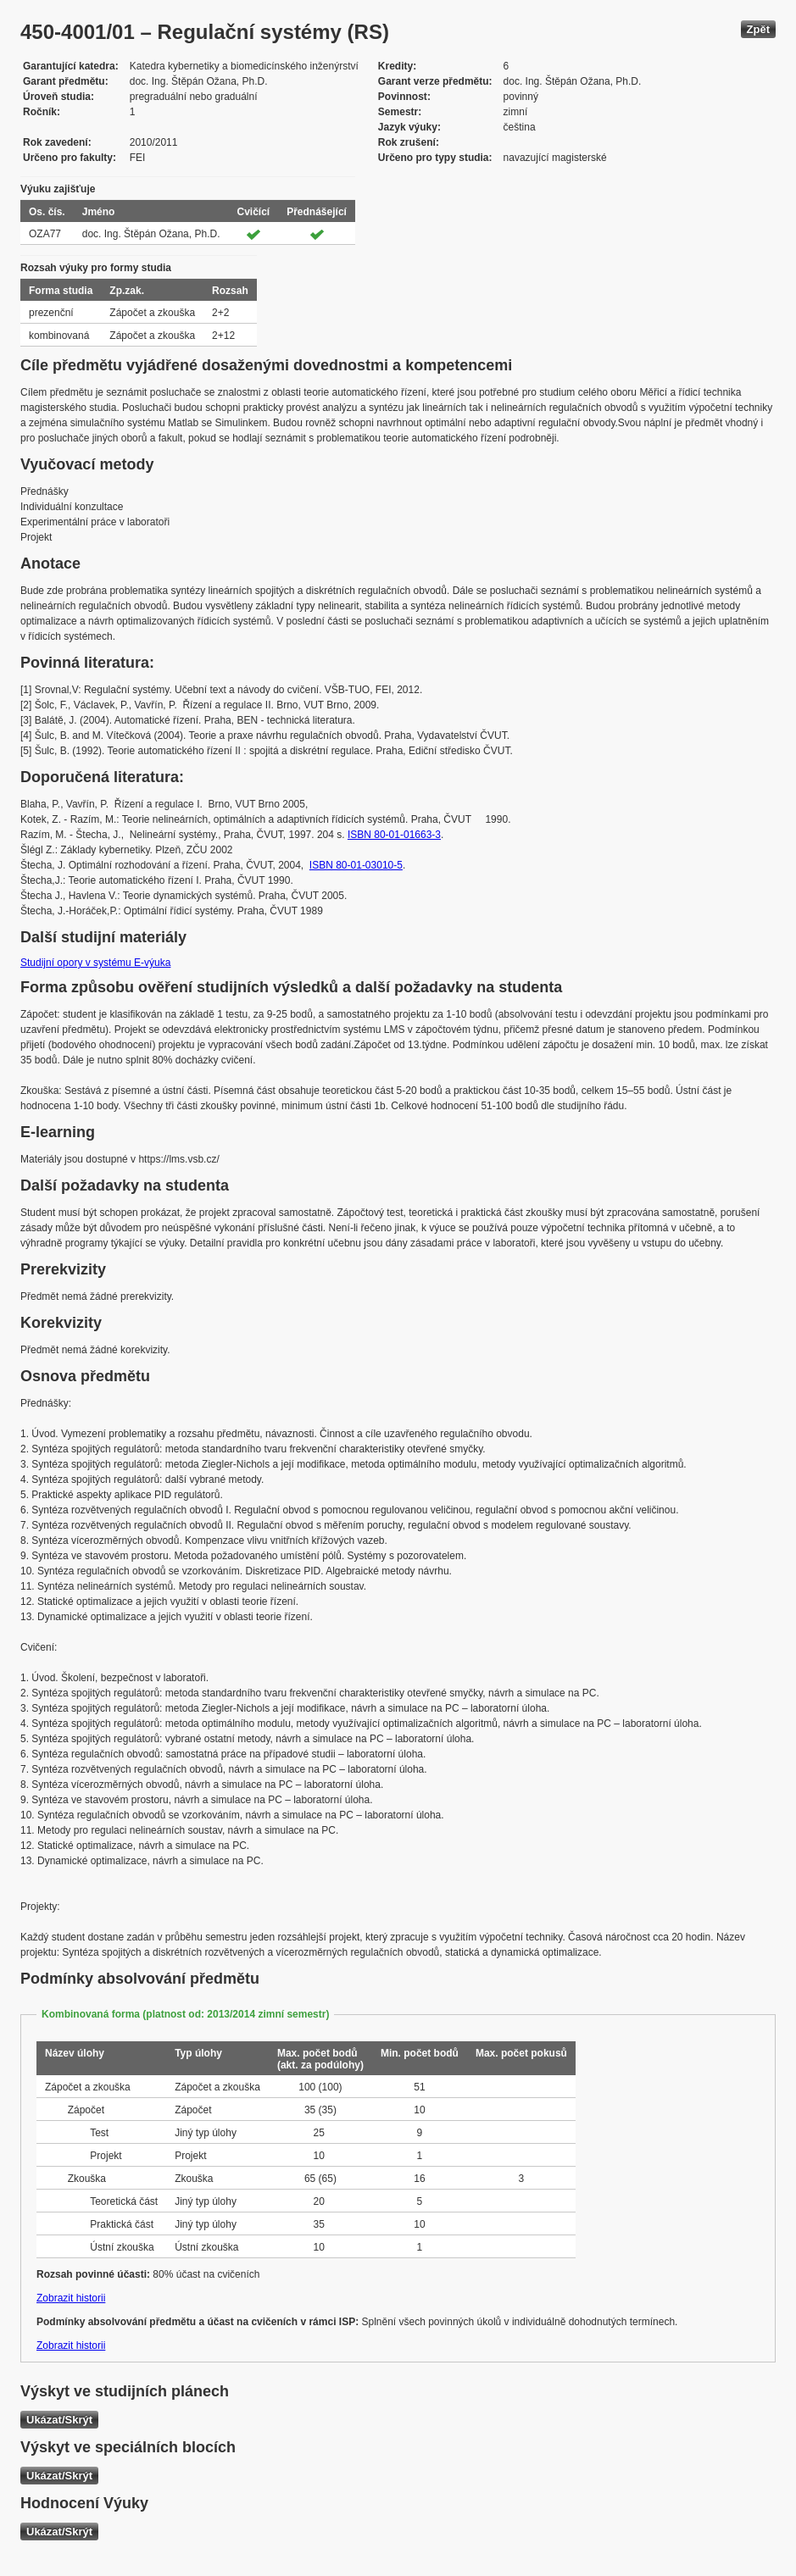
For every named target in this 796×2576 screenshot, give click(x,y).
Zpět (758, 29)
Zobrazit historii (70, 2298)
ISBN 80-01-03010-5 (356, 865)
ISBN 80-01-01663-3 (394, 835)
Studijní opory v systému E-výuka (95, 963)
